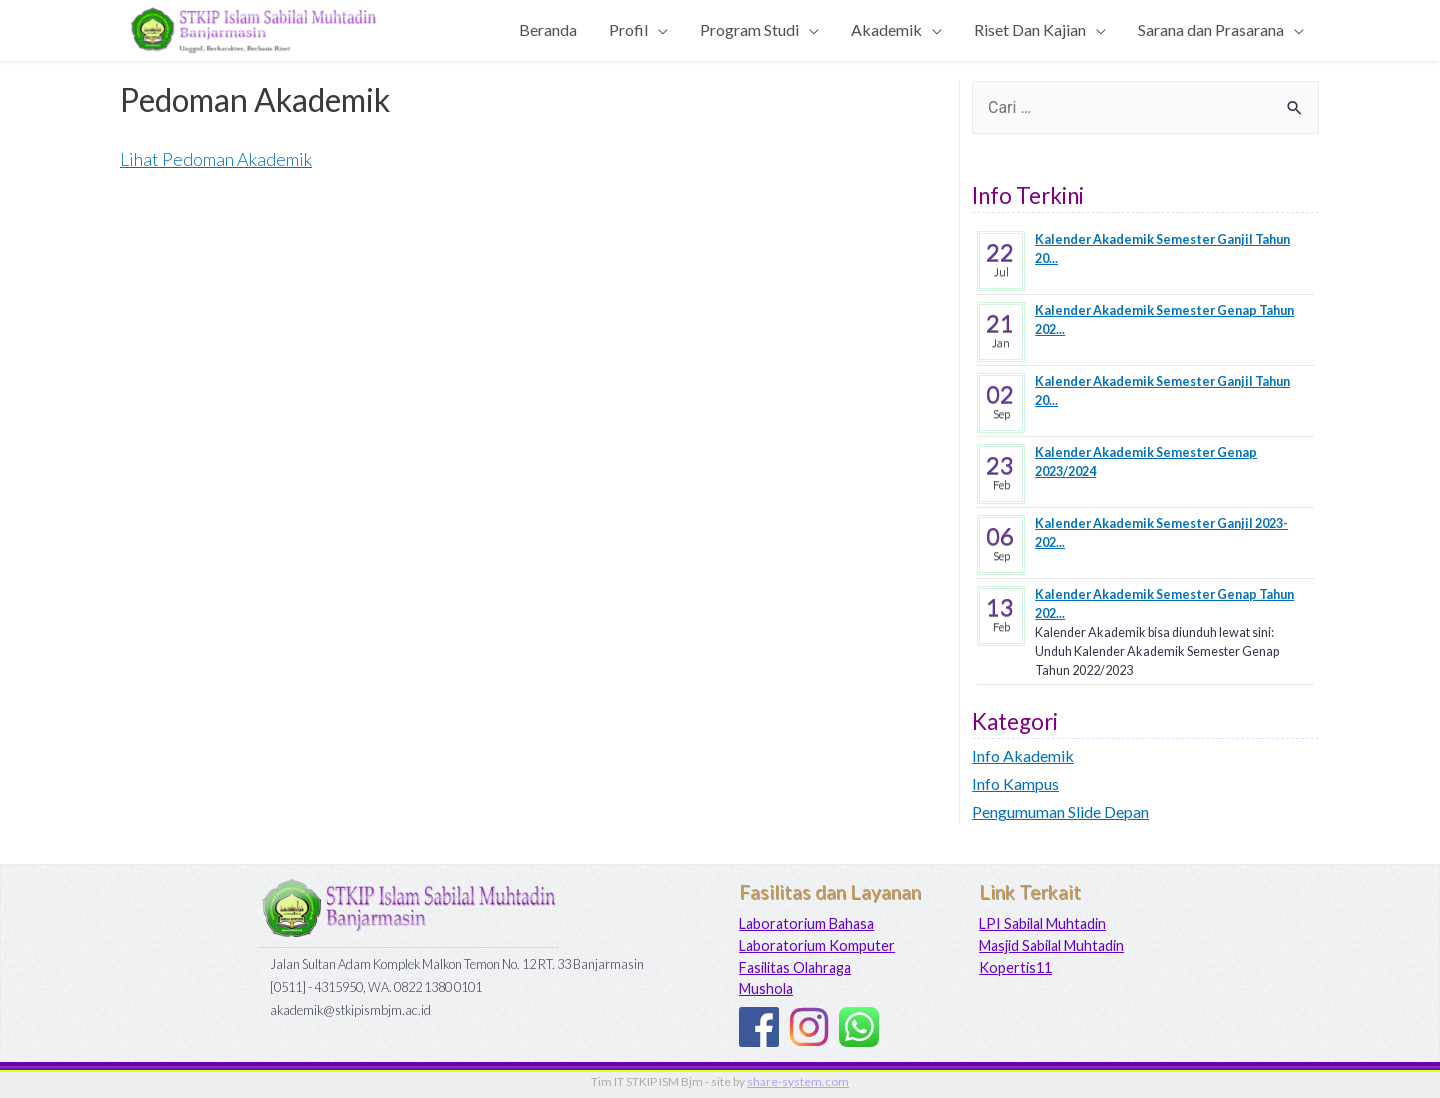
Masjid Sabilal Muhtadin (1051, 945)
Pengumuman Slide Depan (1060, 811)
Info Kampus (1015, 783)
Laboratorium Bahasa (806, 923)
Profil (628, 29)
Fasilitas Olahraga (795, 967)
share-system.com (798, 1081)
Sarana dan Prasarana (1211, 29)
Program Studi (749, 29)
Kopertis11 (1015, 967)
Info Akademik (1023, 755)
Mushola (766, 988)
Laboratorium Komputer (817, 945)
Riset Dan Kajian (1030, 29)
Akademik (886, 29)
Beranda (548, 29)
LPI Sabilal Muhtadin (1042, 923)
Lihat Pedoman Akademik (216, 159)
